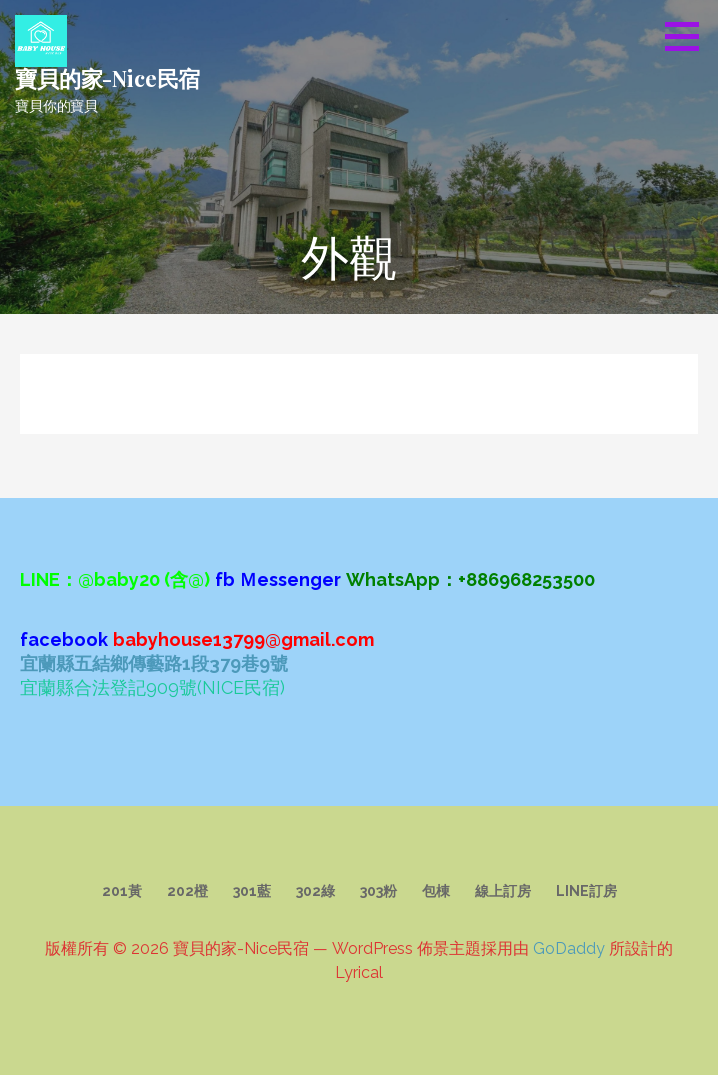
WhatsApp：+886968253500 (470, 579)
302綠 (315, 891)
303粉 (378, 891)
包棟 (436, 891)
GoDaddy (569, 948)
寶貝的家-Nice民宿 (107, 78)
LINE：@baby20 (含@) (115, 579)
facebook (64, 639)
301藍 (252, 891)
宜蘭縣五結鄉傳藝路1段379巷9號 (154, 663)
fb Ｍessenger (278, 579)
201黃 (122, 891)
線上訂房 (503, 891)
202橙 (187, 891)
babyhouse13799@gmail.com (243, 639)
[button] (689, 36)
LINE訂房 (586, 891)
